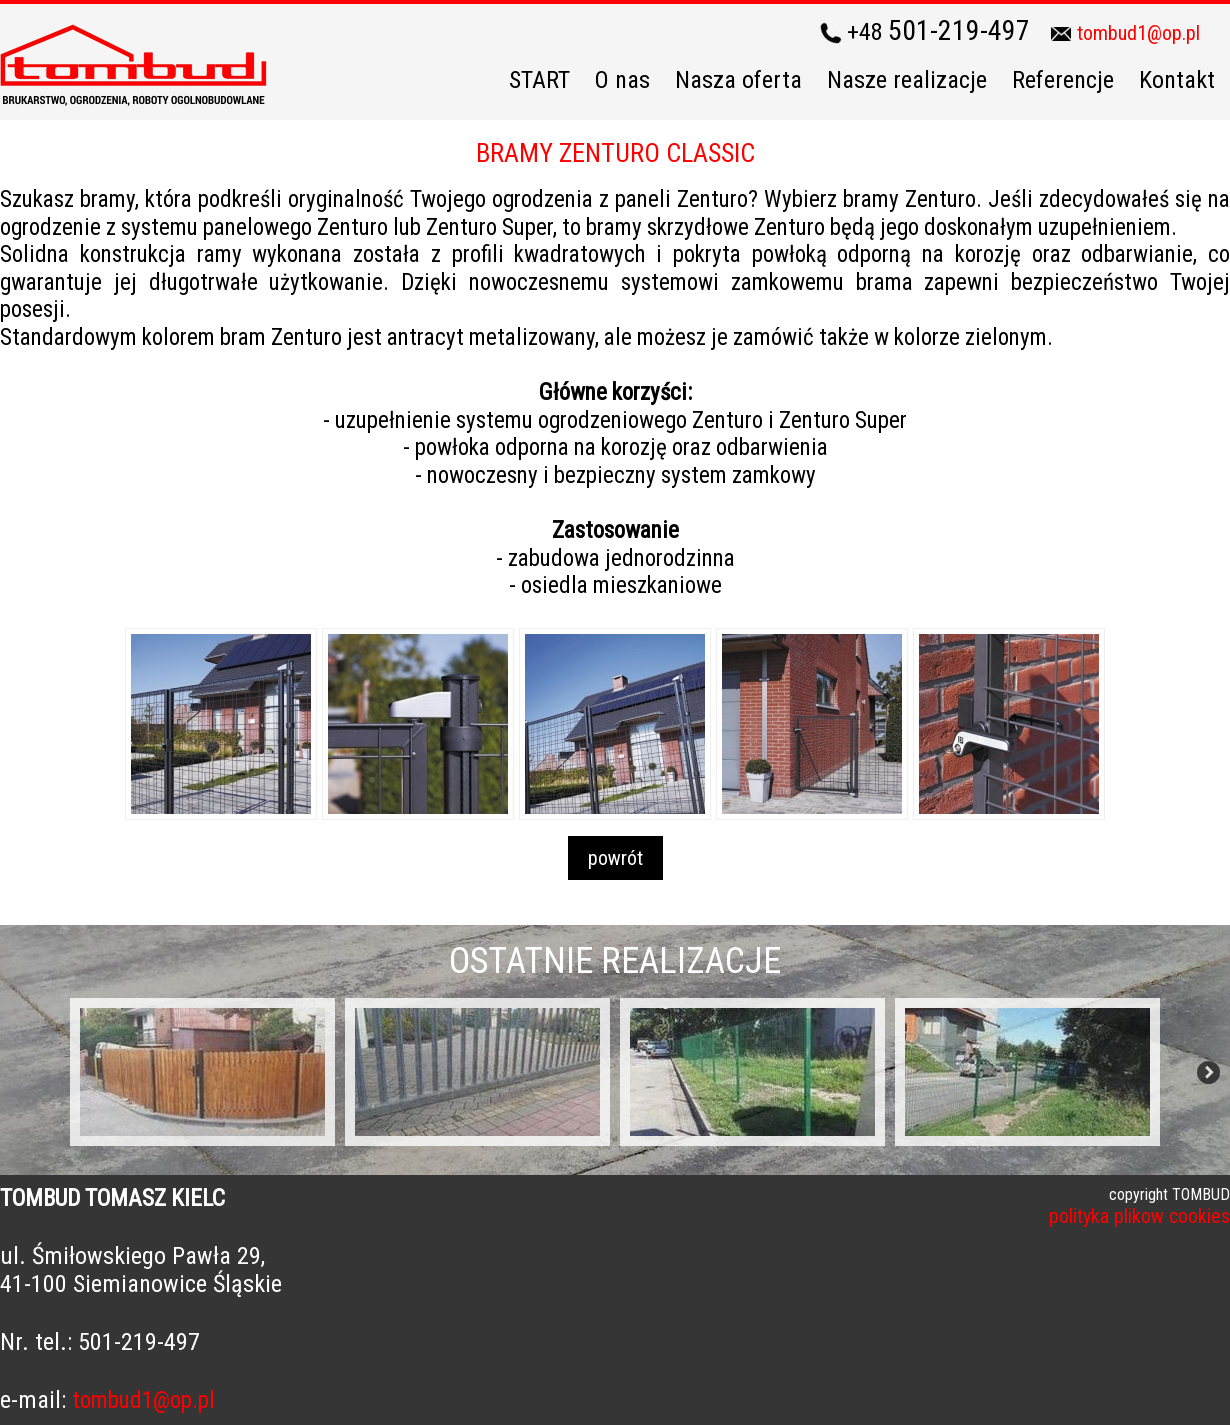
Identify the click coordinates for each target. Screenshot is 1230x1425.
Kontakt (1177, 80)
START (539, 80)
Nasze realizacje (907, 80)
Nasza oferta (738, 80)
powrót (615, 858)
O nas (622, 80)
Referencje (1063, 80)
